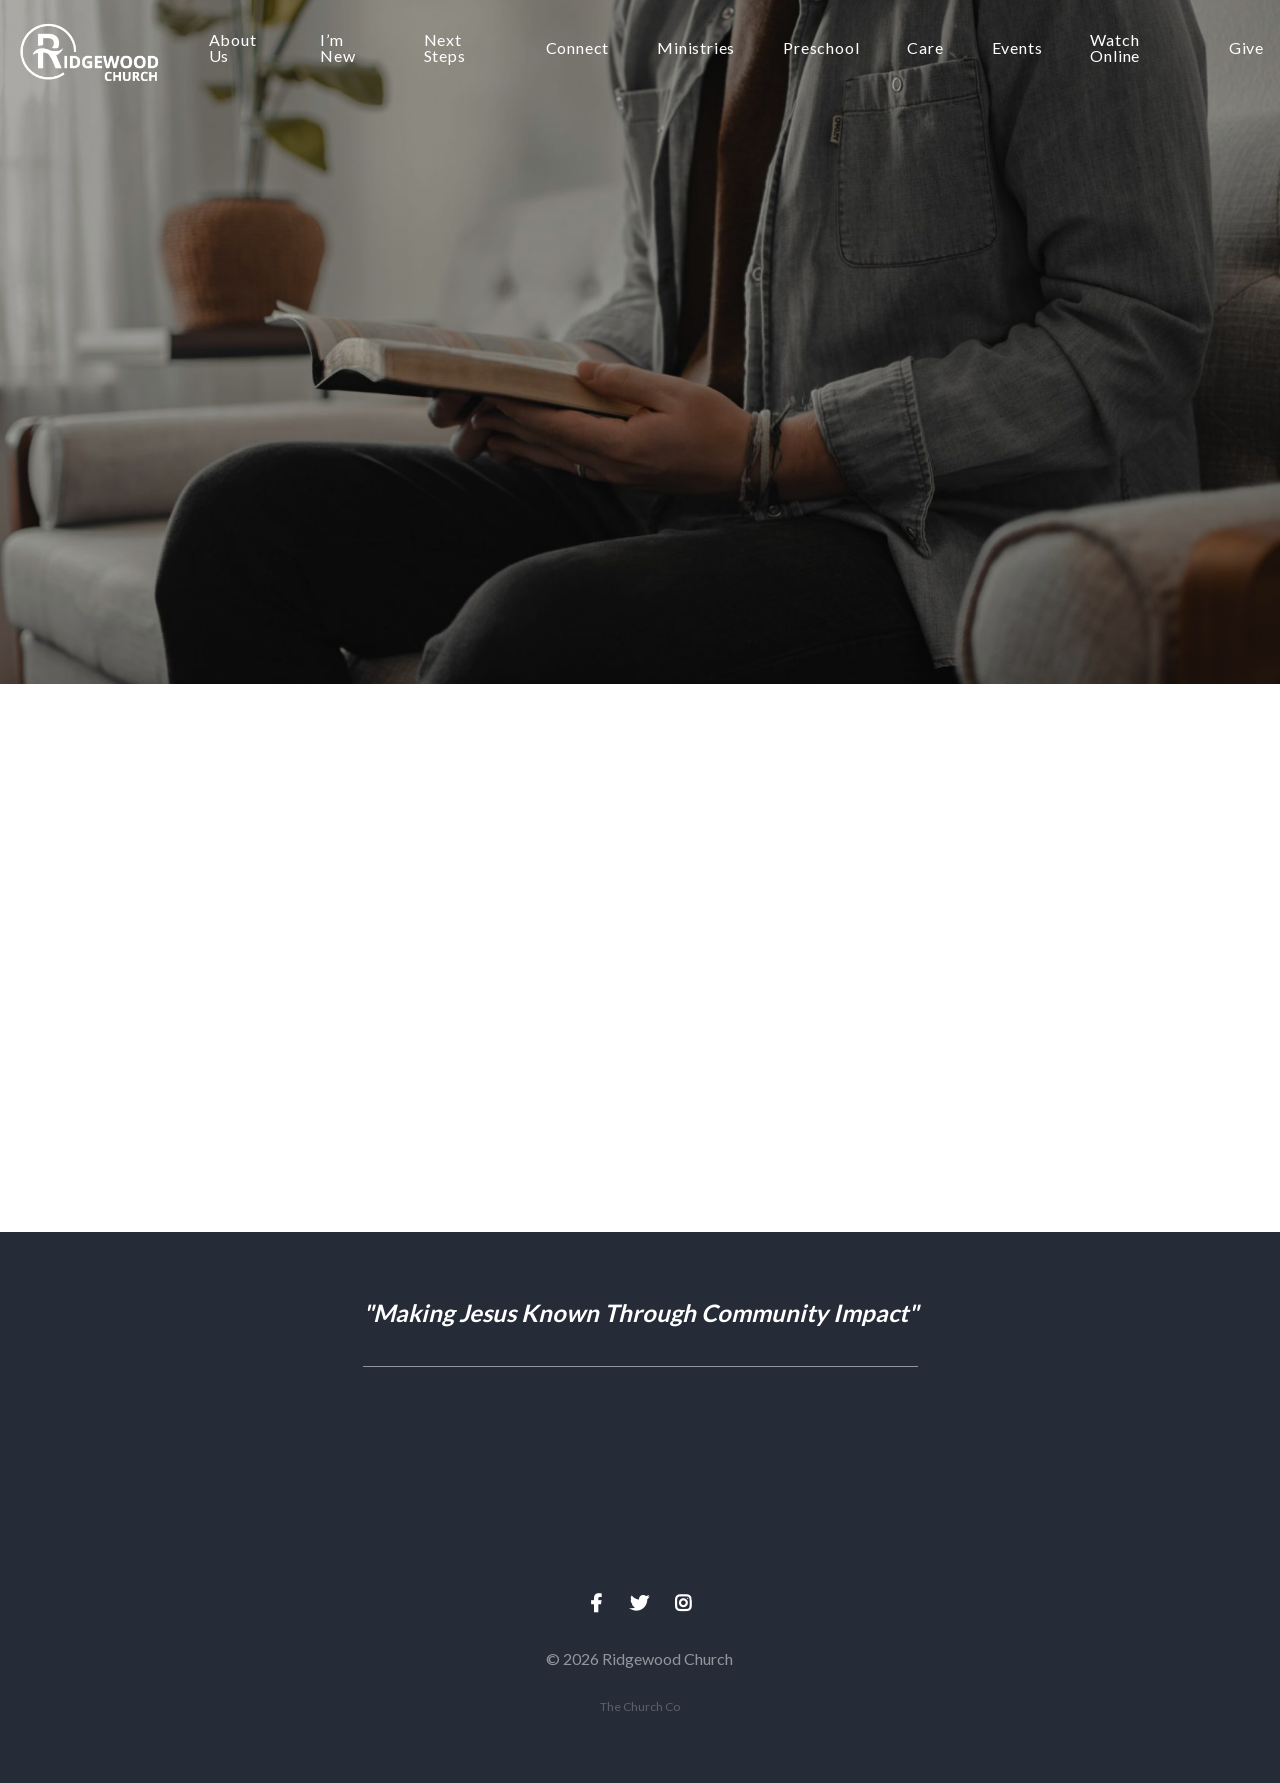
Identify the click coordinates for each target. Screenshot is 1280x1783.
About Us (233, 48)
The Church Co (640, 1706)
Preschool (821, 48)
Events (1017, 48)
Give (1246, 48)
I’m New (337, 48)
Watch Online (1115, 48)
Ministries (696, 48)
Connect (578, 48)
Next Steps (445, 48)
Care (925, 48)
